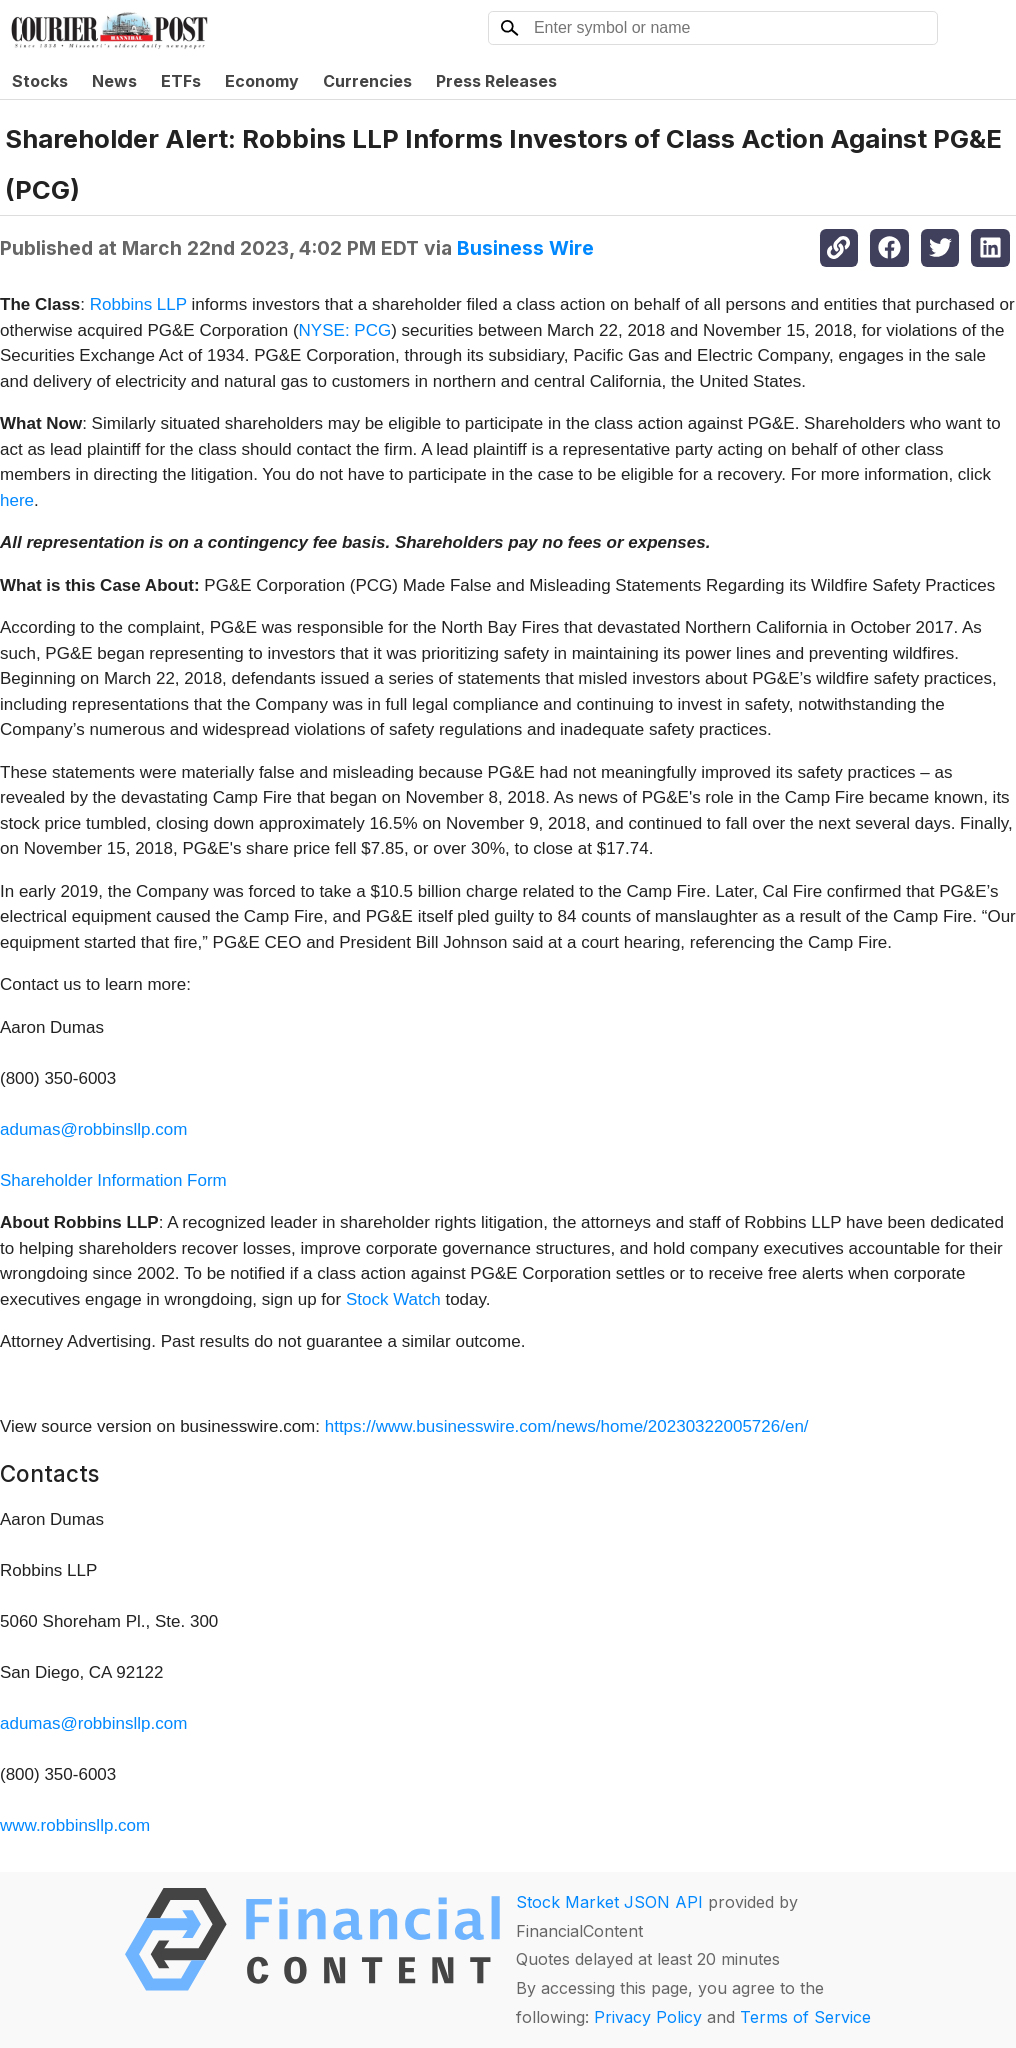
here (17, 500)
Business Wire (525, 248)
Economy (262, 81)
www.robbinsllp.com (75, 1825)
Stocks (40, 81)
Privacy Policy (648, 2017)
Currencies (367, 81)
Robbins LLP (138, 304)
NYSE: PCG (345, 330)
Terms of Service (805, 2017)
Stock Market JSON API (609, 1902)
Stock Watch (393, 1299)
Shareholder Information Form (113, 1180)
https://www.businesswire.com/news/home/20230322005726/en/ (567, 1426)
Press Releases (496, 81)
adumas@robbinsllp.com (93, 1129)
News (114, 81)
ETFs (181, 81)
